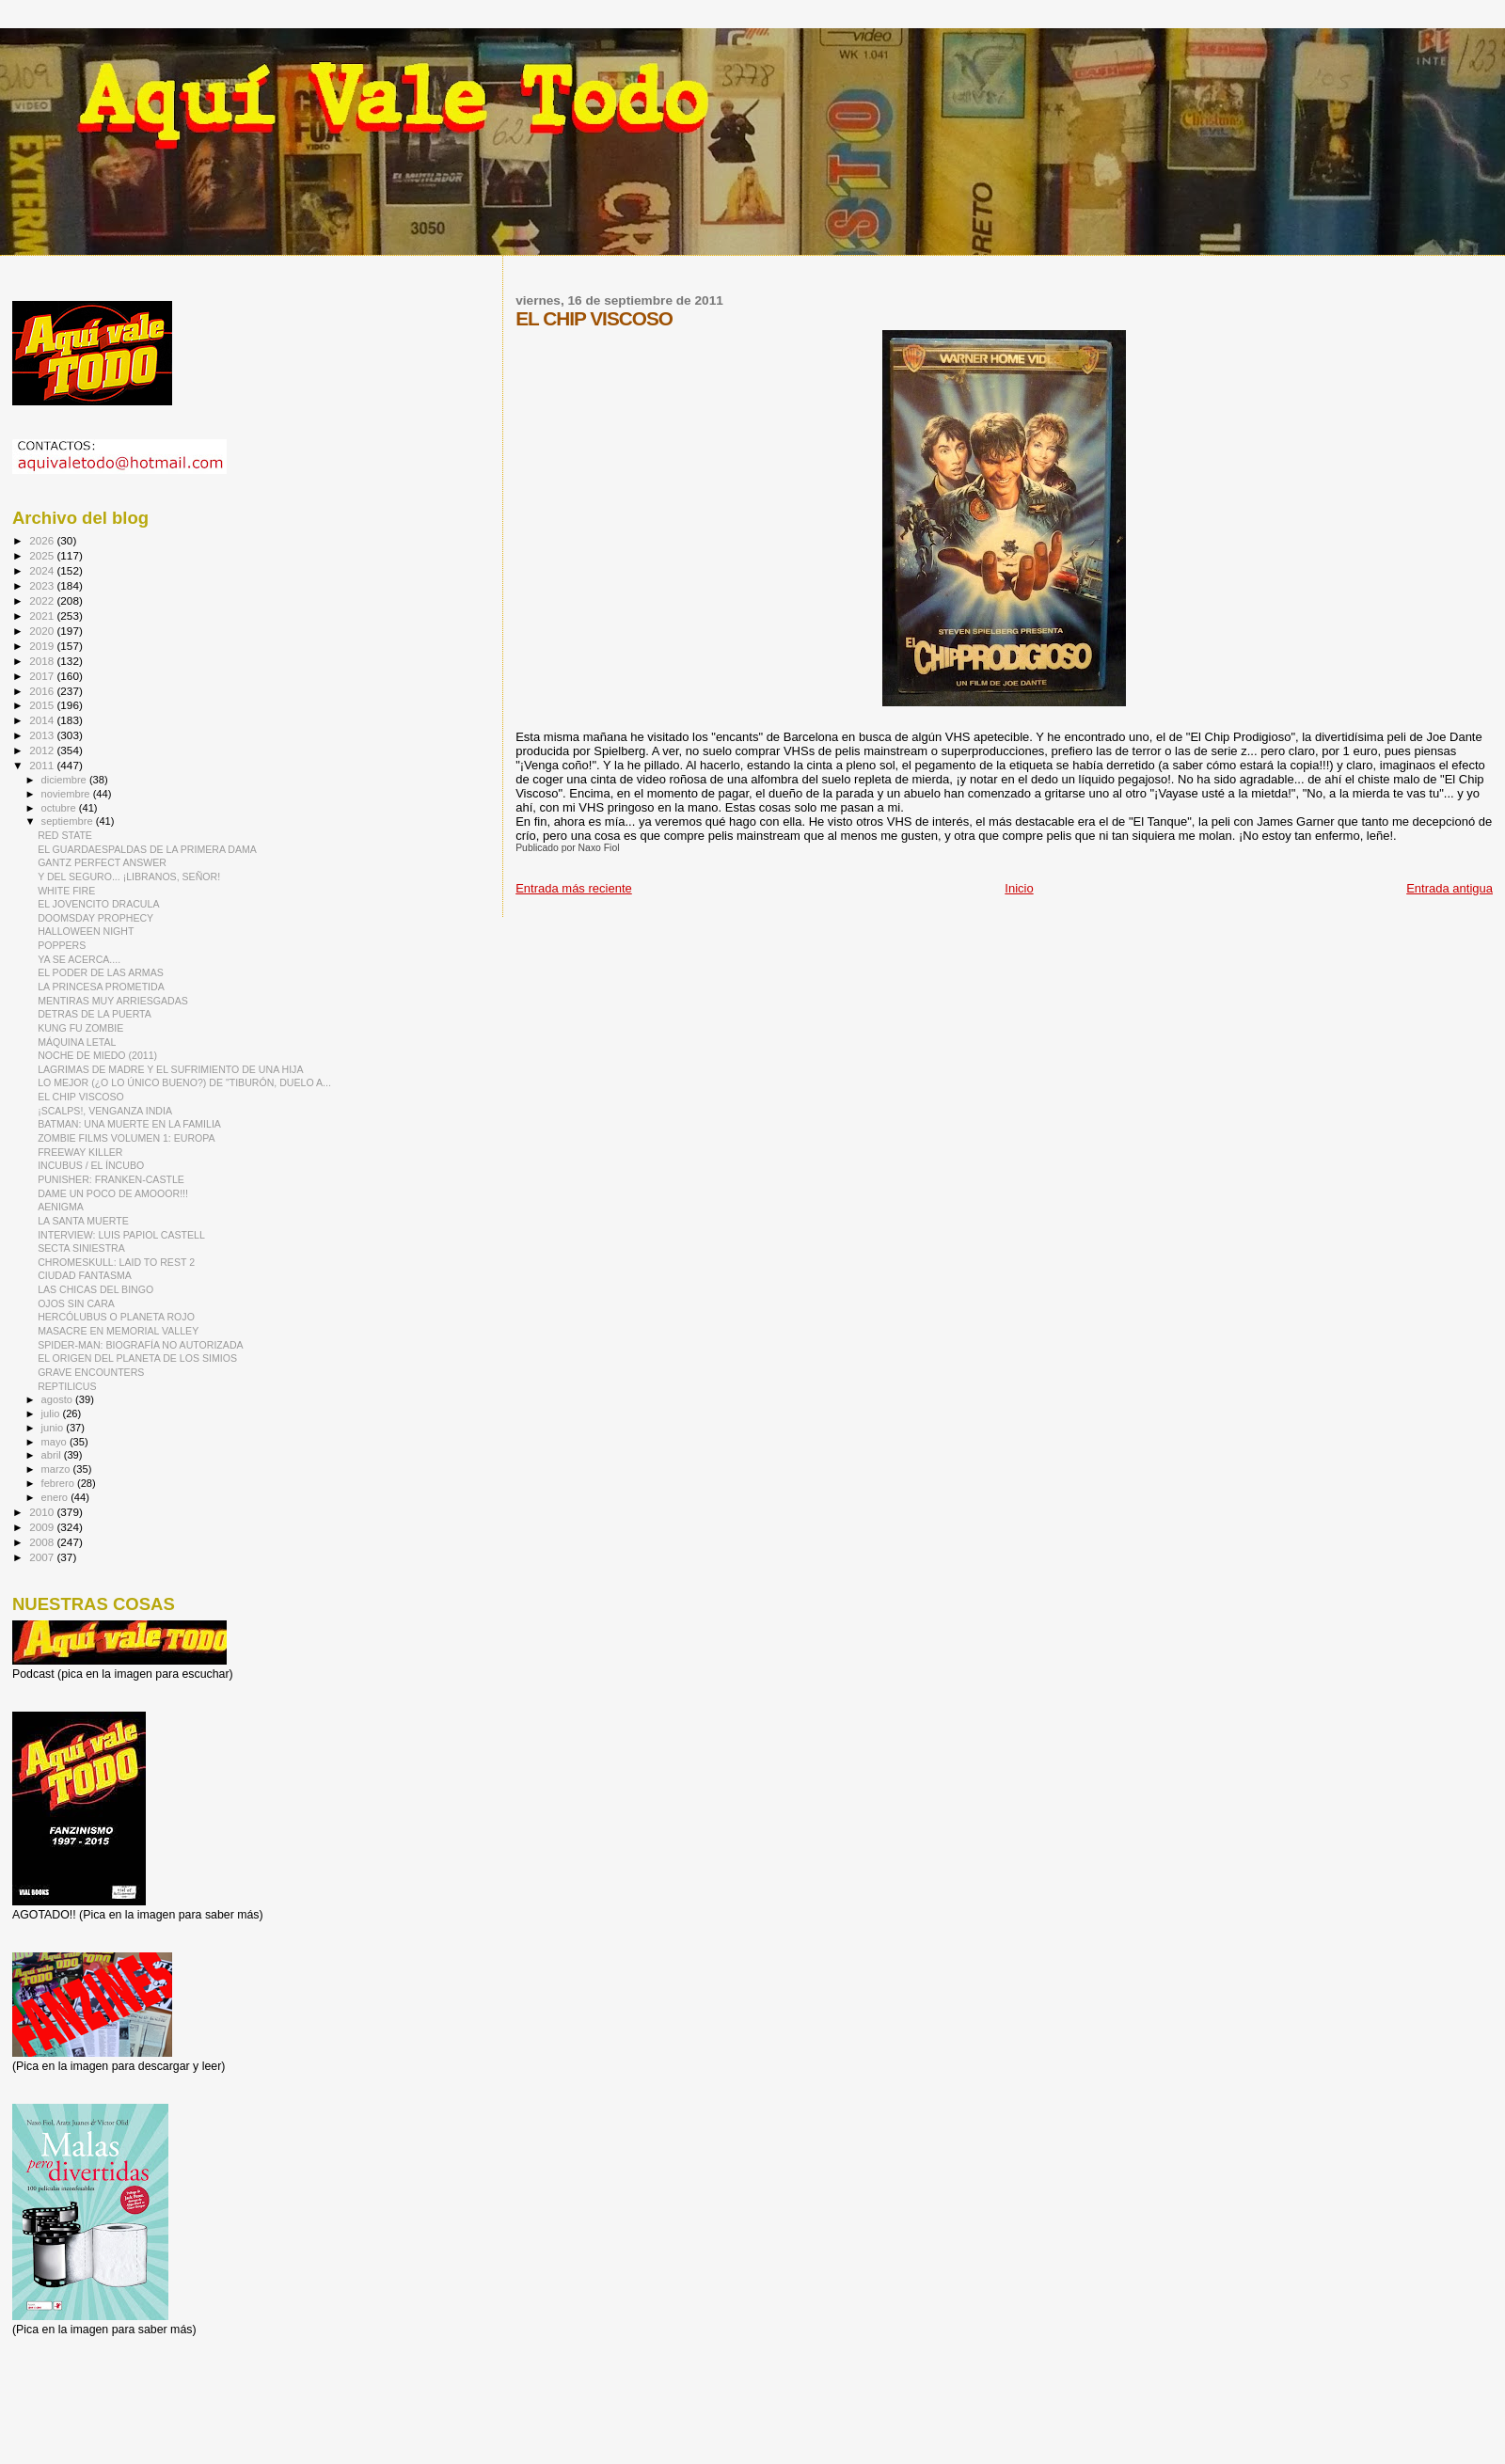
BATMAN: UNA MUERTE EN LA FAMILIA (129, 1123)
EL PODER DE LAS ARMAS (101, 972)
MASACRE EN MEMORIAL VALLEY (118, 1330)
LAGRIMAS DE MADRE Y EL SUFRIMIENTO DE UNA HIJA (170, 1069)
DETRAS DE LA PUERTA (94, 1013)
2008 (42, 1542)
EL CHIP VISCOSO (81, 1096)
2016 (42, 691)
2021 (42, 615)
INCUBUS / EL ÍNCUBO (91, 1165)
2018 (42, 661)
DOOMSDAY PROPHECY (95, 918)
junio (54, 1427)
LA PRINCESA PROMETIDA (101, 986)
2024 (42, 570)
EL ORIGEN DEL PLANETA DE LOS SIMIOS (137, 1358)
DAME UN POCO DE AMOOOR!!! (113, 1193)
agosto (58, 1399)
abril (52, 1455)
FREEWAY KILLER (80, 1152)
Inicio (1019, 888)
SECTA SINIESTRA (81, 1248)
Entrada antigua (1449, 888)
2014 (42, 720)
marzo (57, 1469)
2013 (42, 735)
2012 (42, 750)
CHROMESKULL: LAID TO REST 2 (116, 1262)
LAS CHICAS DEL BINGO (95, 1289)
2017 (42, 676)
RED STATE (65, 835)
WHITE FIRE (66, 890)
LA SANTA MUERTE (83, 1220)
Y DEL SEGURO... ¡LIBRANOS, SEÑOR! (129, 876)
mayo (55, 1441)
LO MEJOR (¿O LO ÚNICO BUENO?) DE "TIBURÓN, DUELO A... (184, 1082)
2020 (42, 630)
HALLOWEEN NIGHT (86, 931)
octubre (60, 807)
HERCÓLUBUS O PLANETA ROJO (116, 1316)
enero (56, 1497)
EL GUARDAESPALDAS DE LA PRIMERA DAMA (147, 849)
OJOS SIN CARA (76, 1303)
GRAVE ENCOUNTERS (91, 1372)
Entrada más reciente (573, 888)
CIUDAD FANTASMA (85, 1275)
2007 (42, 1557)
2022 (42, 600)
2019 (42, 646)
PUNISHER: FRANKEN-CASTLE (111, 1179)
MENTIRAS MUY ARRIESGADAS (113, 1000)
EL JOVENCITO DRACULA (98, 903)
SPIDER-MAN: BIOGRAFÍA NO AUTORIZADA (140, 1344)
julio (52, 1413)
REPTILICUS (67, 1386)
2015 (42, 705)
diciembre (65, 779)
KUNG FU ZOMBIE (80, 1028)
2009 (42, 1527)
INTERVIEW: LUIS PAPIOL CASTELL (121, 1234)
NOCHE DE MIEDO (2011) (97, 1055)
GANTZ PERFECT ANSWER (102, 862)
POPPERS (62, 945)
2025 (42, 555)
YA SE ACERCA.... (79, 959)
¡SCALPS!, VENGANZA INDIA (105, 1110)
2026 (42, 540)
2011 (42, 765)
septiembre (68, 821)
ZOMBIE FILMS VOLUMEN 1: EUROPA (126, 1138)
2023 (42, 585)
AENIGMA (61, 1206)
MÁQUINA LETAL (77, 1042)
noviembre (67, 793)
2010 (42, 1512)
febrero (59, 1483)
